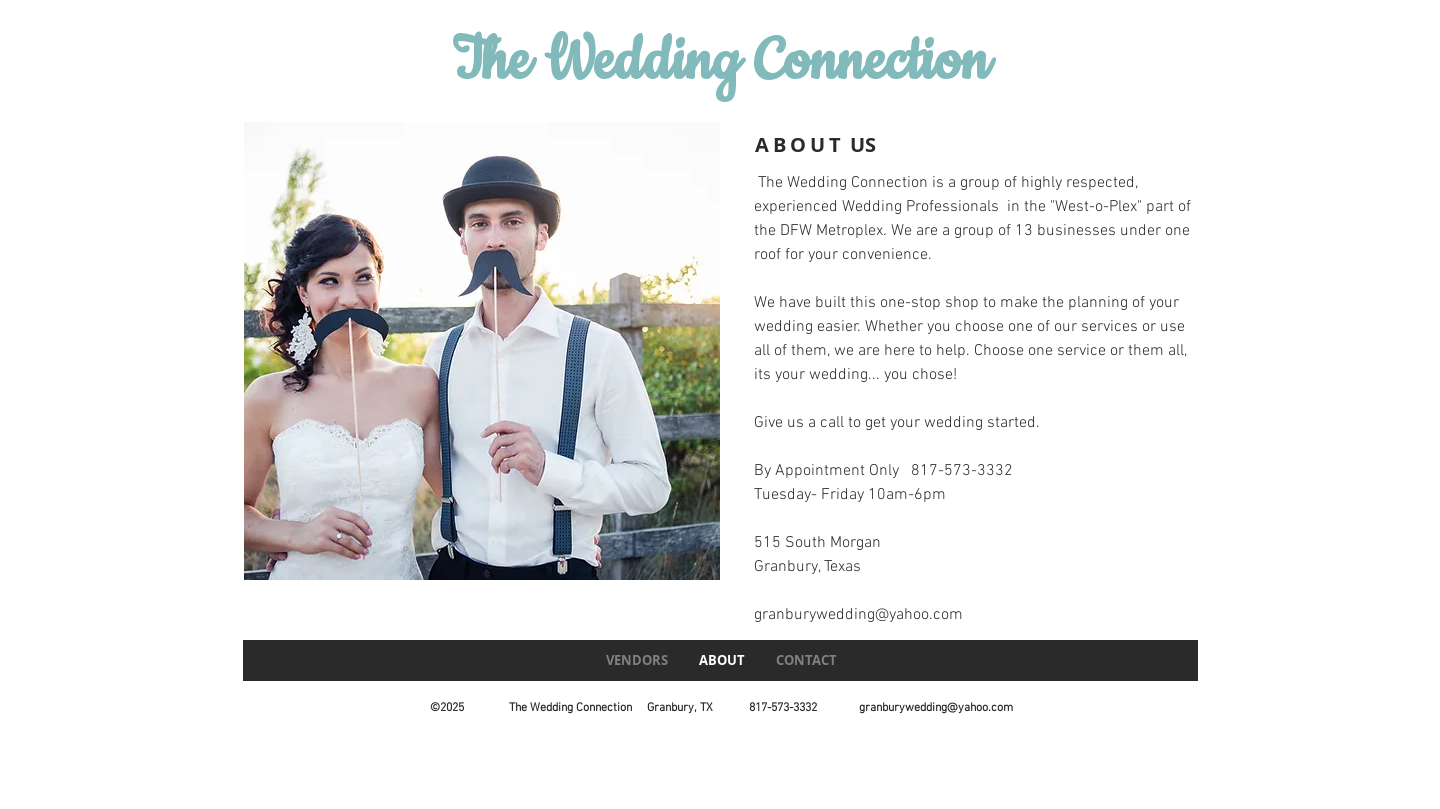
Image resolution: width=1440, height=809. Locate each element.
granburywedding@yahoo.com (858, 615)
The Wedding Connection (720, 62)
